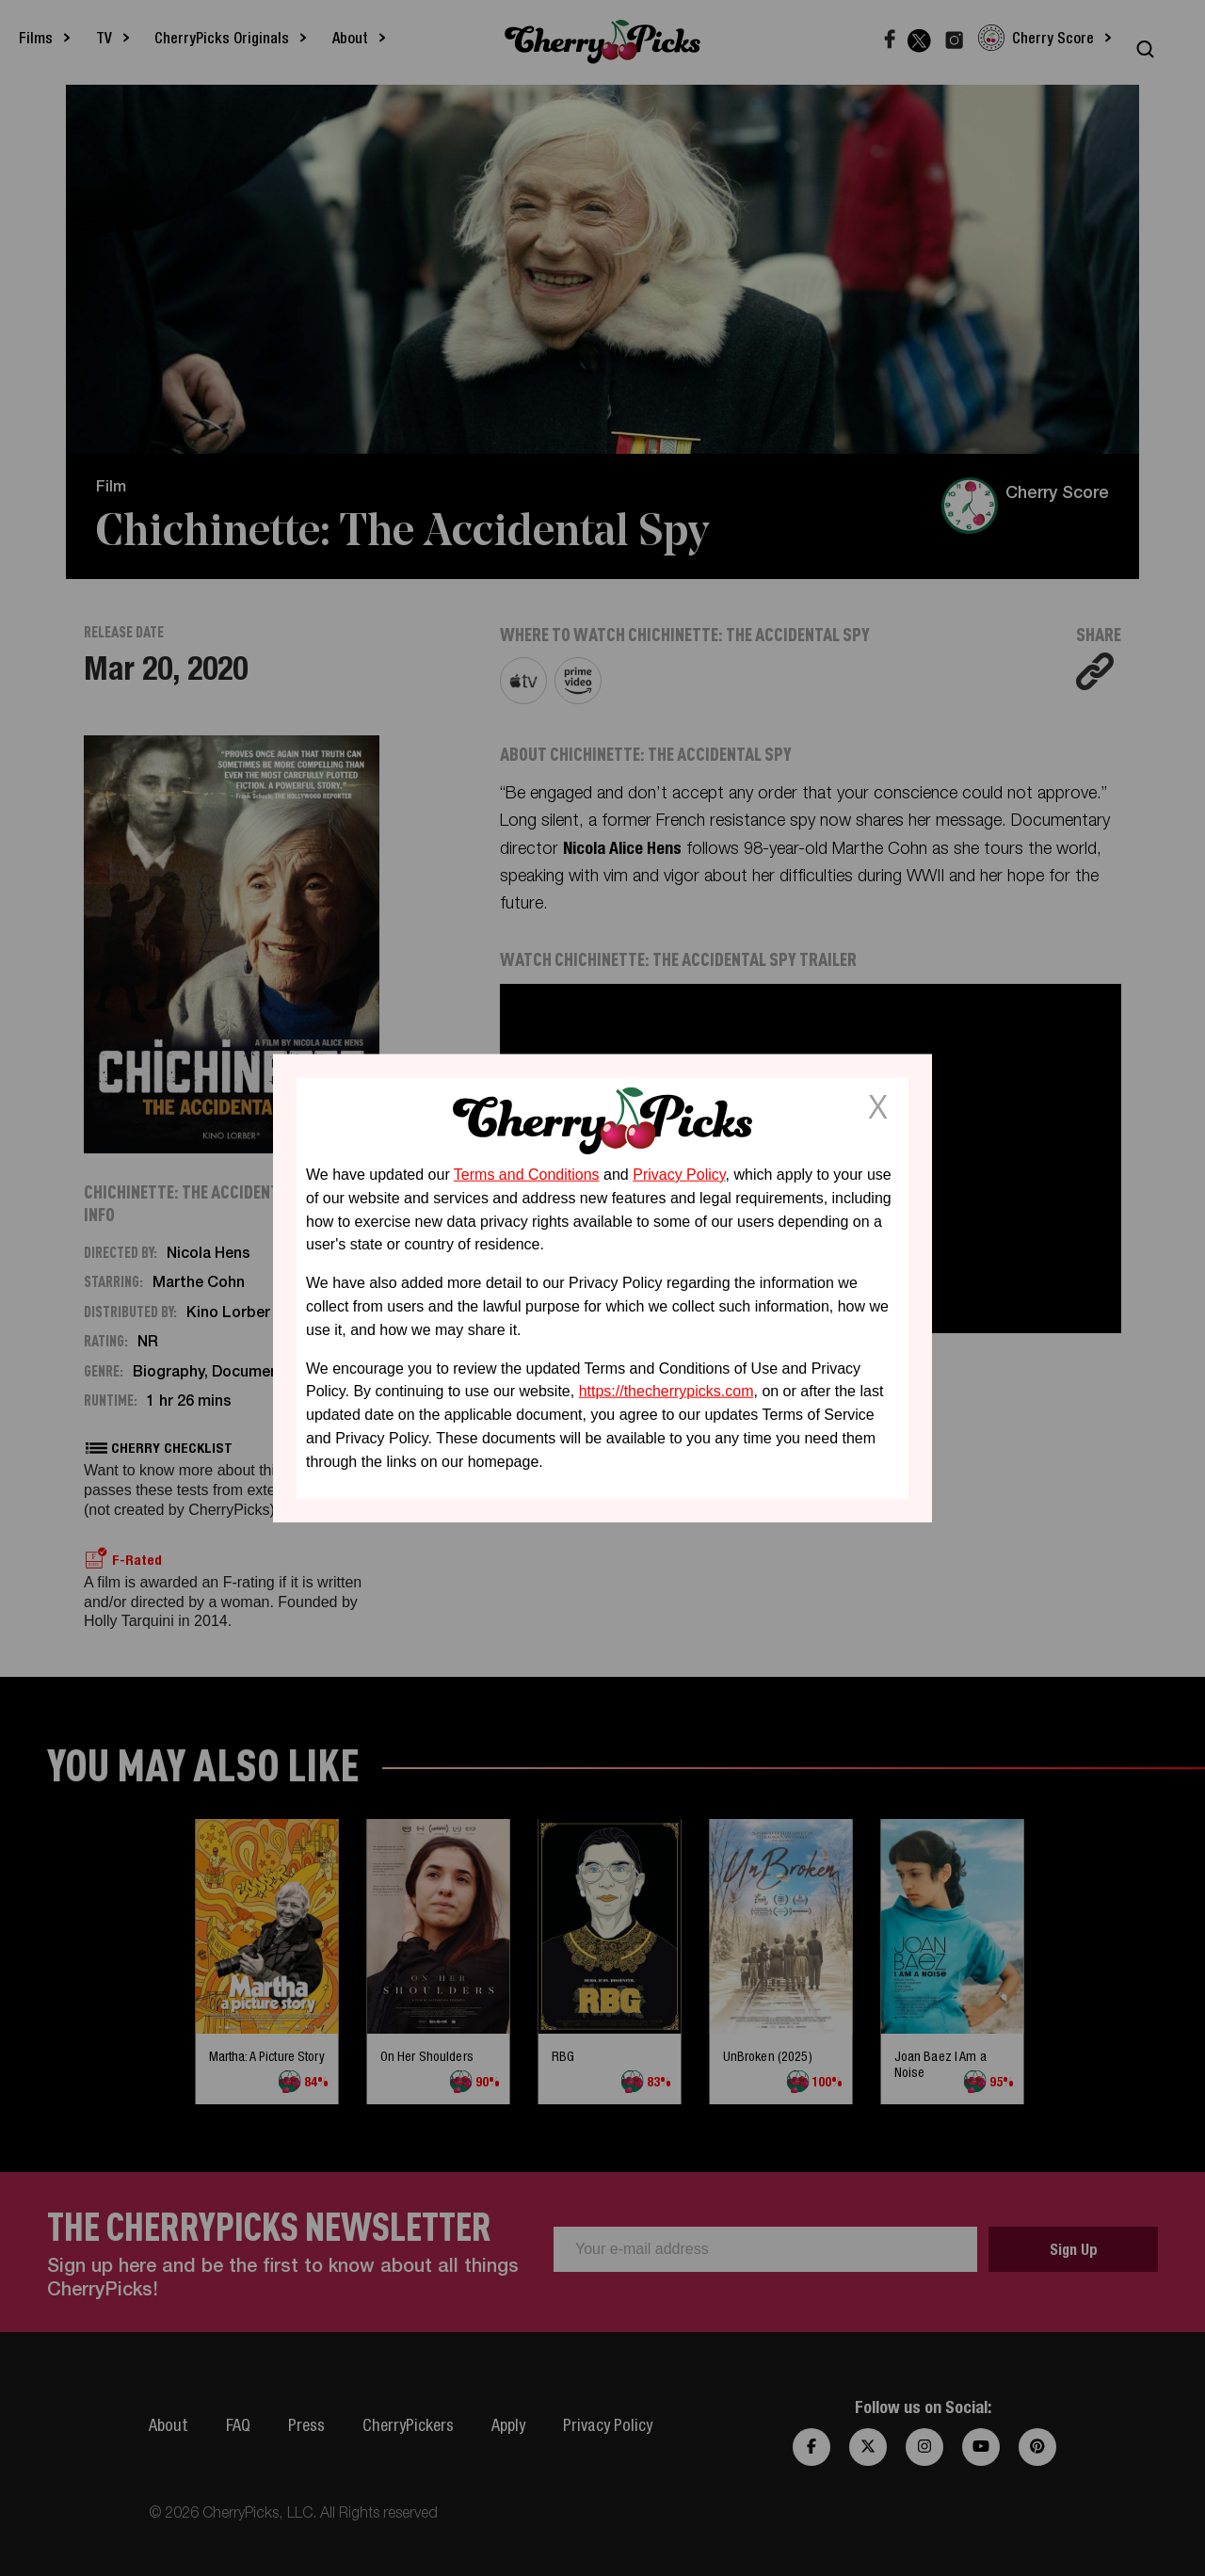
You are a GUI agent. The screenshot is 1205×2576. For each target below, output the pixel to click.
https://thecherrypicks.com (666, 1391)
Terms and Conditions (527, 1175)
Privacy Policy (679, 1175)
